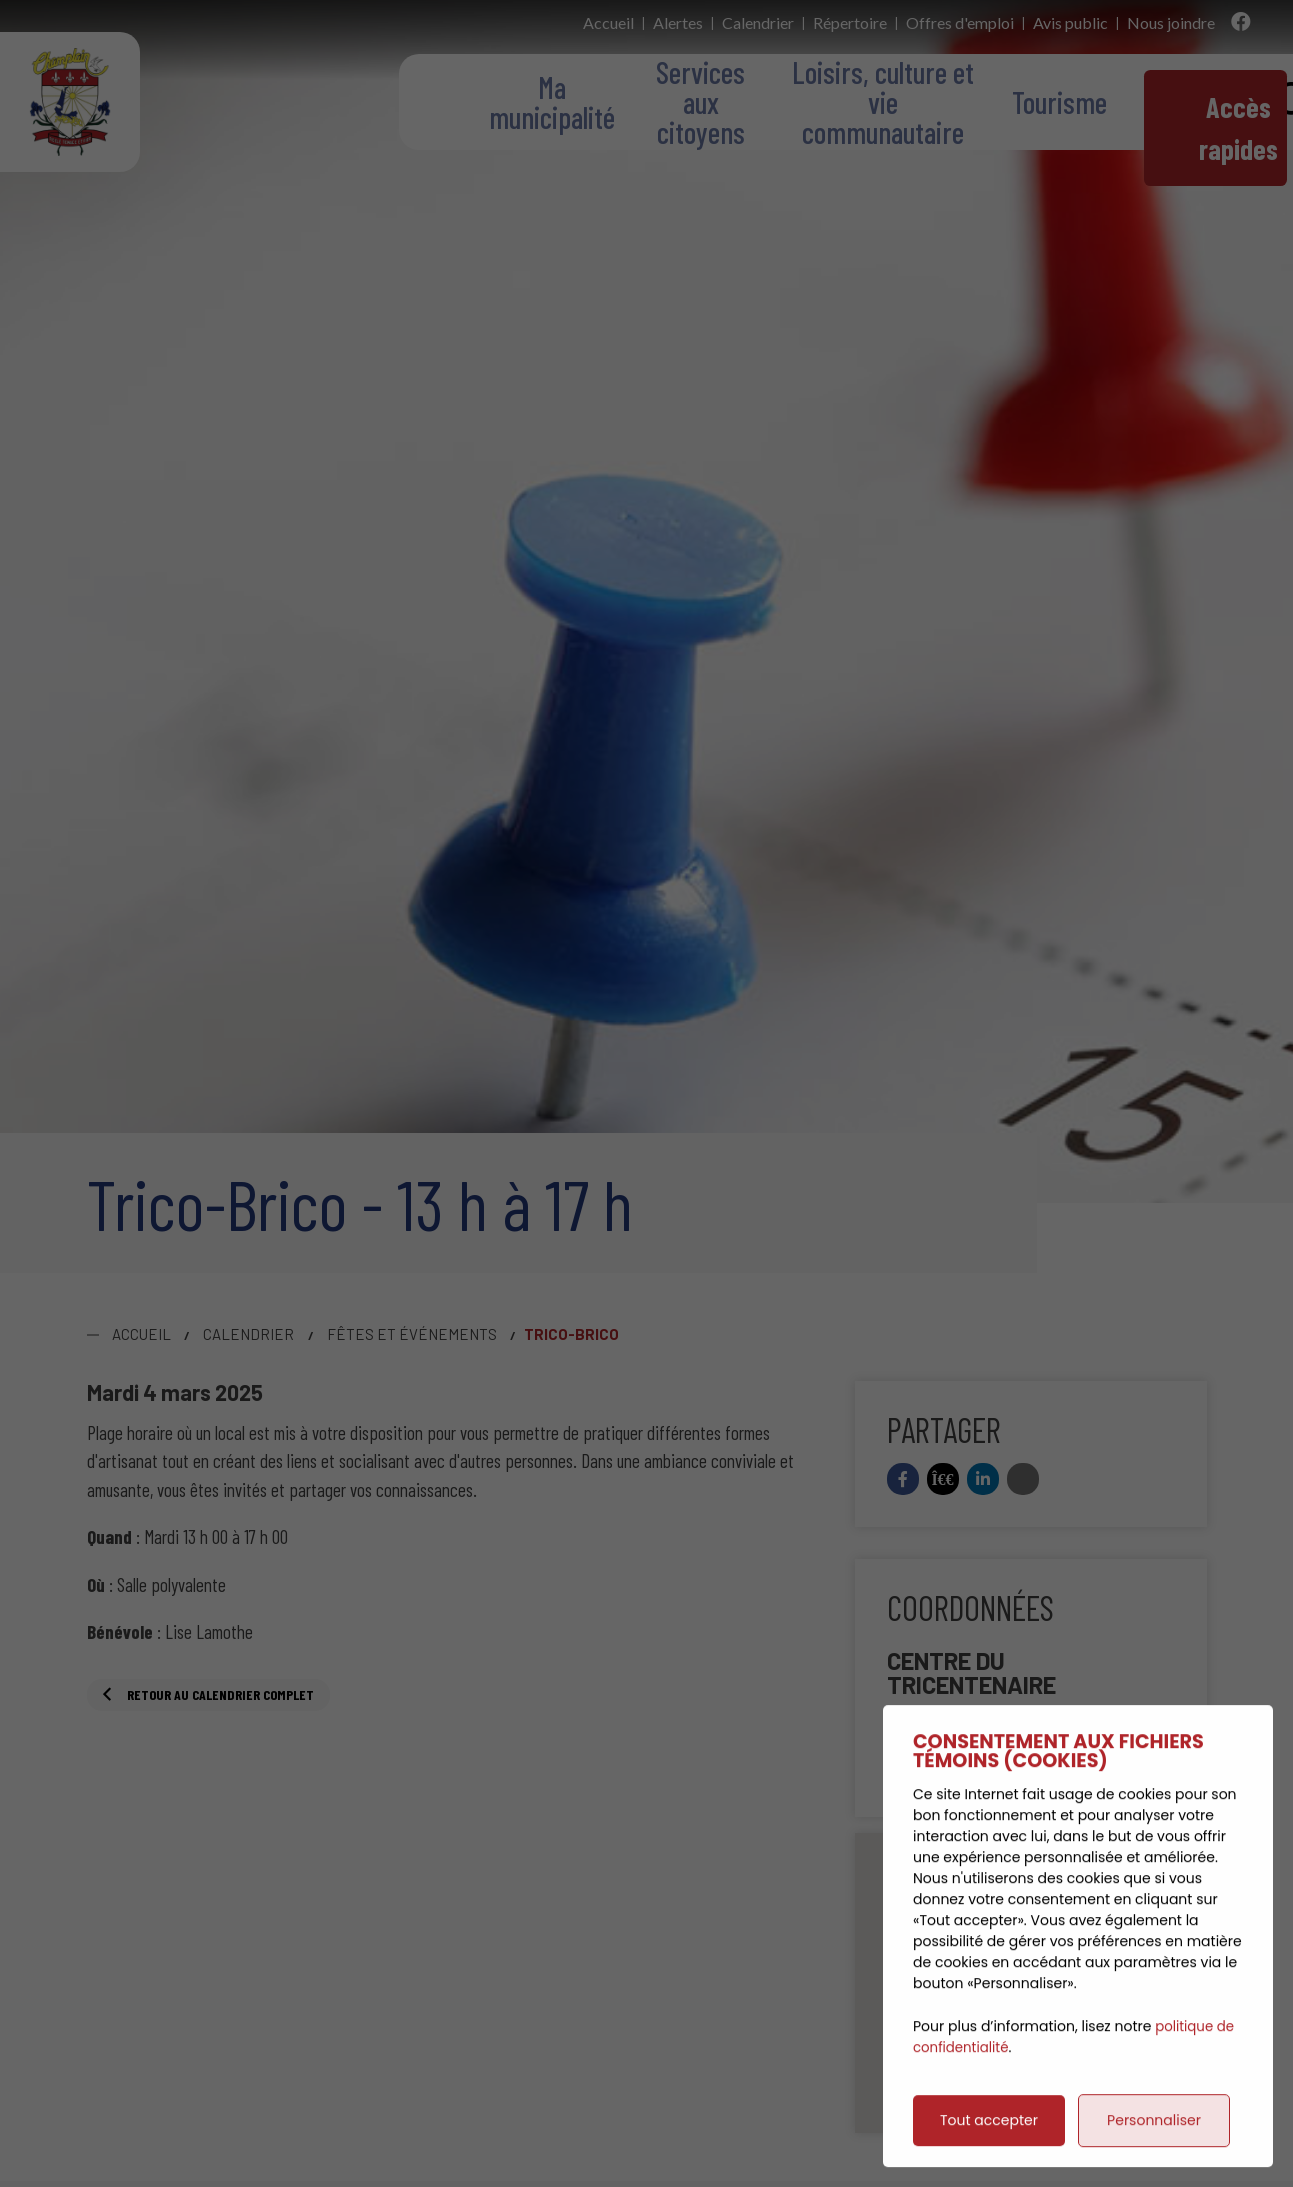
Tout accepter (989, 2138)
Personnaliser (1154, 2138)
